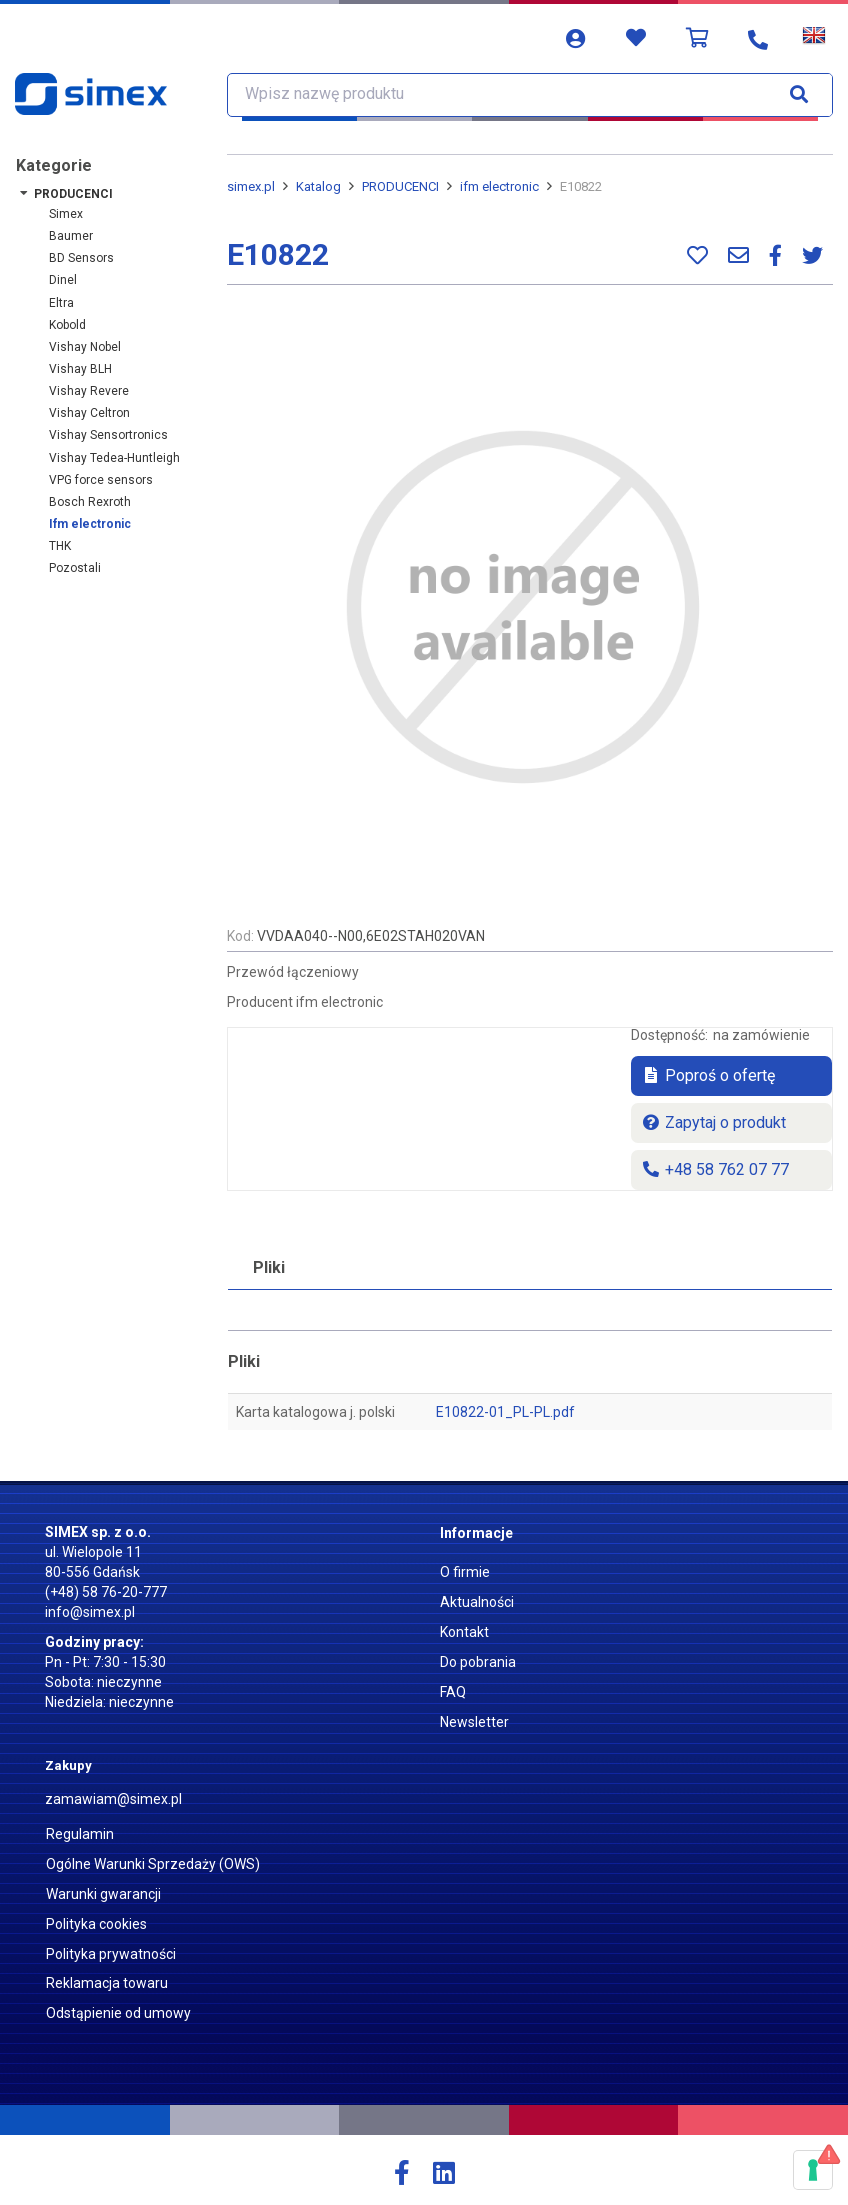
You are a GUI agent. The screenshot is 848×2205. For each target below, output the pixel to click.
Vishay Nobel (85, 347)
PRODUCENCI (73, 194)
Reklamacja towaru (107, 1983)
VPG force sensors (101, 480)
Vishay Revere (89, 391)
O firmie (465, 1572)
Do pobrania (478, 1662)
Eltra (61, 303)
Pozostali (75, 568)
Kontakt (464, 1632)
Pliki (269, 1267)
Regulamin (80, 1834)
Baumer (71, 236)
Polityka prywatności (111, 1954)
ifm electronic (90, 524)
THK (60, 546)
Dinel (63, 280)
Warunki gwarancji (103, 1894)
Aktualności (477, 1602)
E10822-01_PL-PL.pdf (505, 1412)
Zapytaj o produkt (713, 1122)
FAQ (453, 1692)
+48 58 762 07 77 (715, 1169)
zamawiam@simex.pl (113, 1799)
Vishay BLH (80, 369)
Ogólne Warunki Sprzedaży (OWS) (153, 1864)
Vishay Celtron (89, 413)
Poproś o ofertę (708, 1075)
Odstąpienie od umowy (118, 2013)
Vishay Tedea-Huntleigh (114, 458)
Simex (66, 214)
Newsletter (474, 1722)
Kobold (67, 325)
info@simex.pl (90, 1612)
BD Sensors (81, 258)
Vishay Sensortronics (108, 435)
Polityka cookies (96, 1924)
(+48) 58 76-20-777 (106, 1592)
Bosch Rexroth (90, 502)
